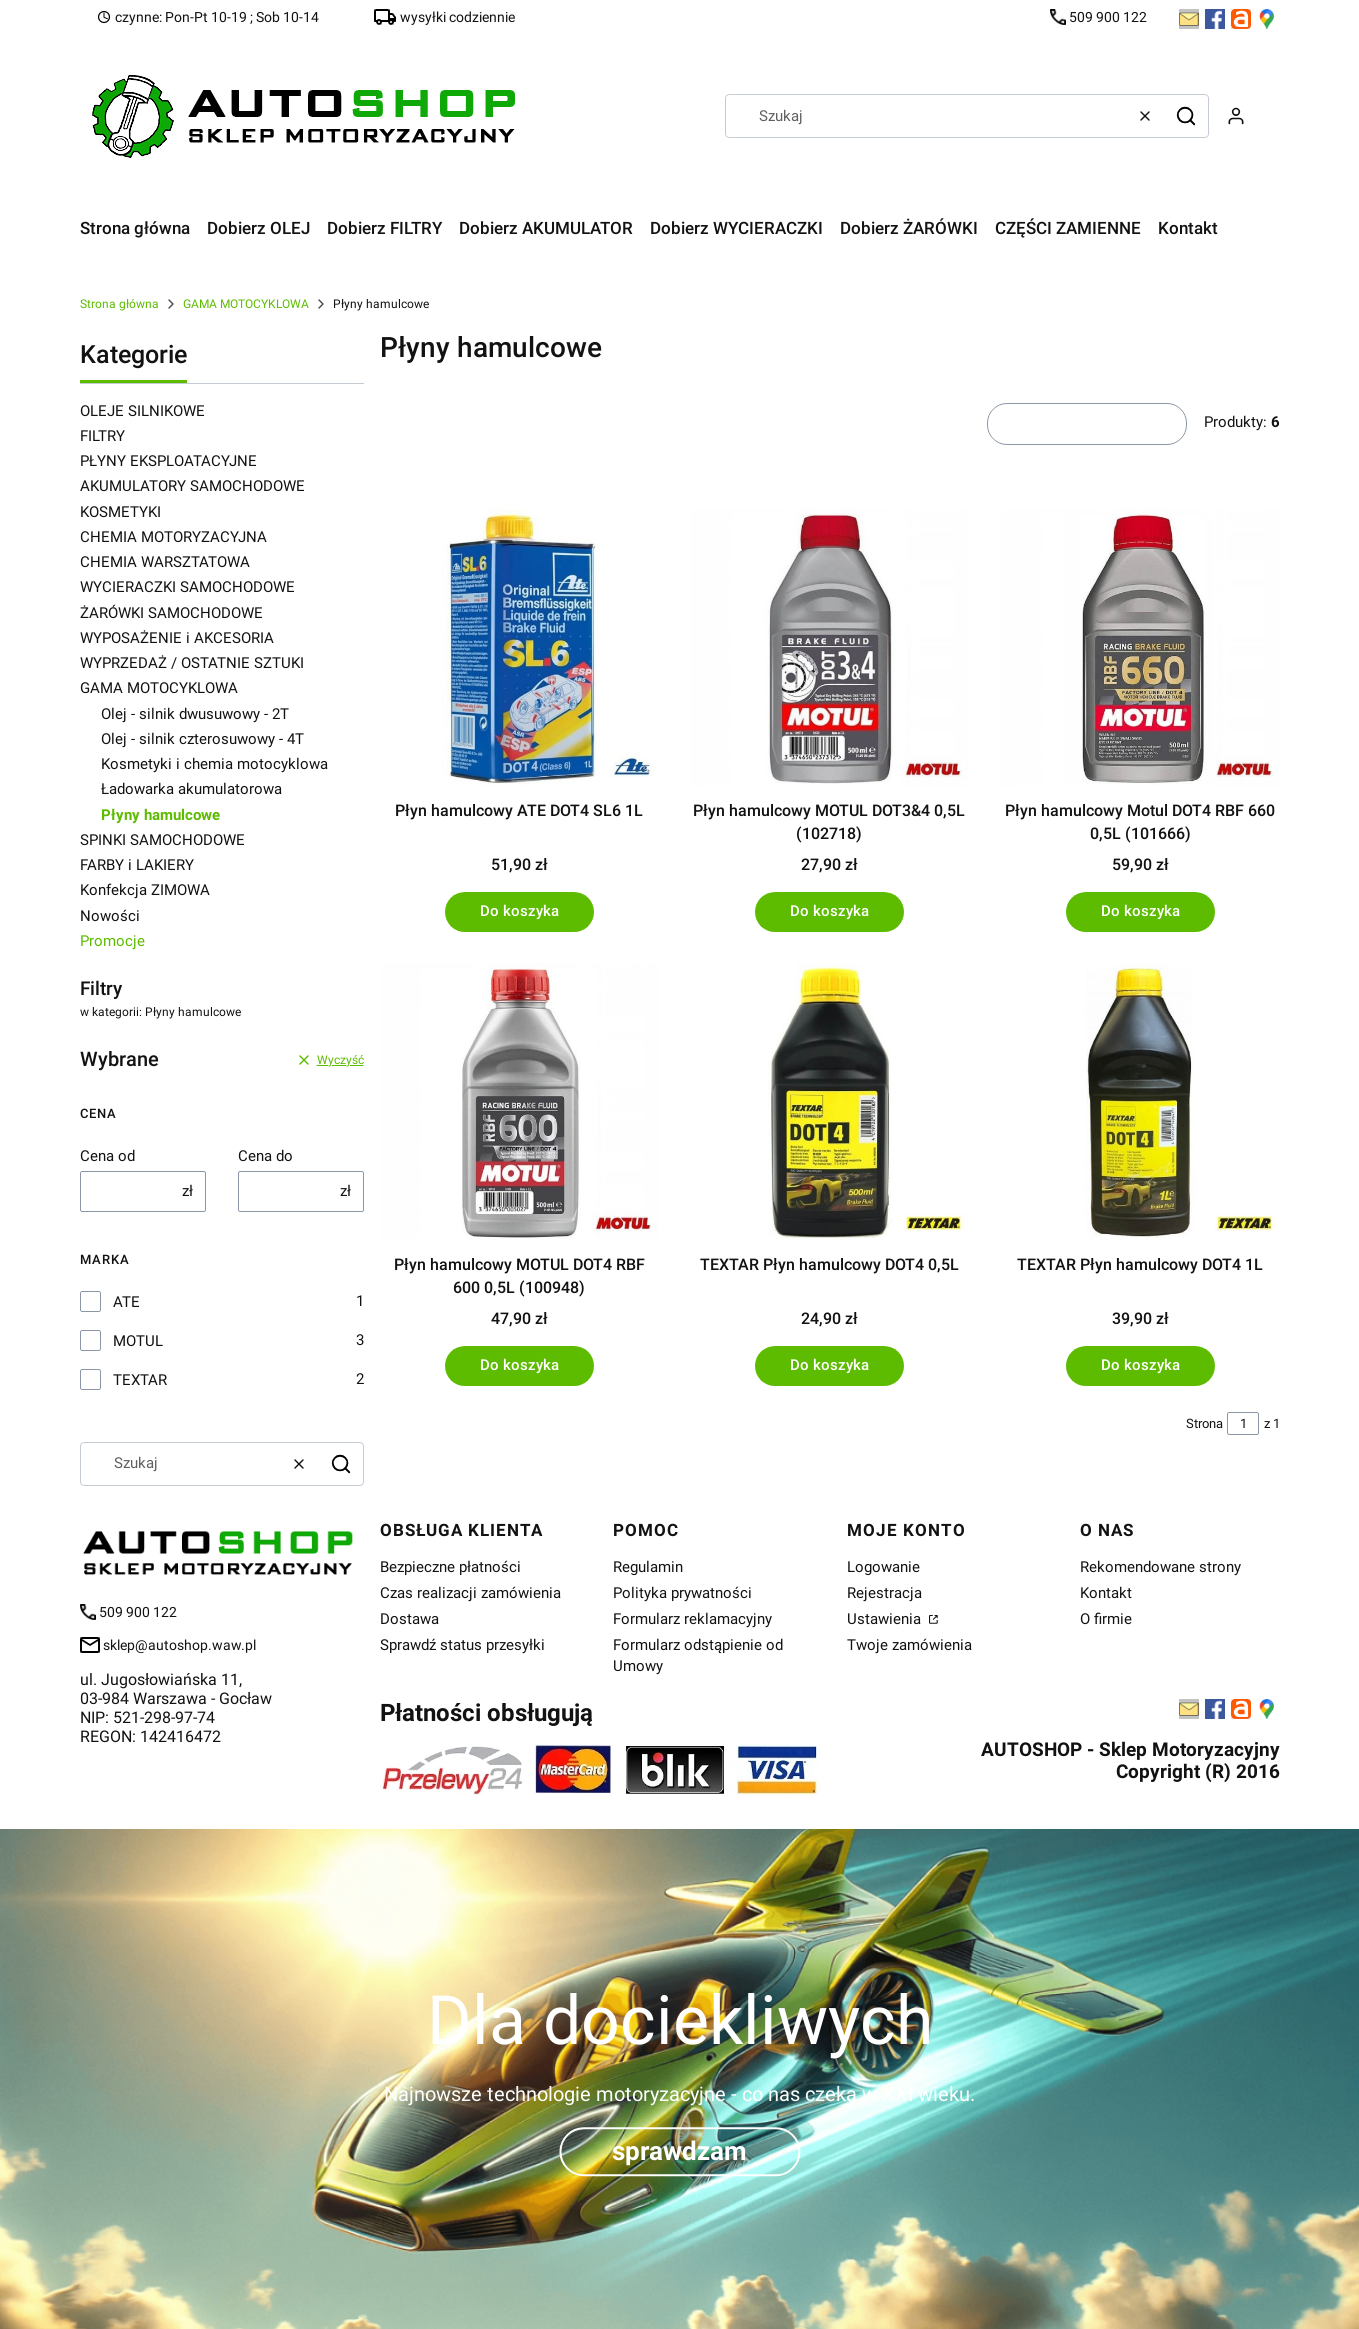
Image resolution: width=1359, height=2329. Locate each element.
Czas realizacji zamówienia (470, 1593)
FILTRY (102, 436)
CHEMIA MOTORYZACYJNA (173, 537)
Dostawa (409, 1619)
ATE (126, 1302)
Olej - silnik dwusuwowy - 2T (195, 714)
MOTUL (138, 1341)
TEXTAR (140, 1380)
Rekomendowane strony (1160, 1567)
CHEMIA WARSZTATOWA (165, 562)
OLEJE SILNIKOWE (142, 411)
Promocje (112, 941)
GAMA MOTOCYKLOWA (246, 304)
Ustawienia (886, 1619)
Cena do (265, 1156)
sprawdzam (679, 2151)
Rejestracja (884, 1593)
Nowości (110, 916)
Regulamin (648, 1567)
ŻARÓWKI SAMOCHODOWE (171, 613)
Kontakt (1106, 1593)
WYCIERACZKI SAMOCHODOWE (187, 587)
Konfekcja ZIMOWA (145, 890)
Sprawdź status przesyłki (462, 1645)
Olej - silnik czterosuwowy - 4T (202, 739)
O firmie (1106, 1619)
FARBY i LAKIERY (137, 865)
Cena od (107, 1156)
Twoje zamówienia (909, 1645)
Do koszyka (518, 911)
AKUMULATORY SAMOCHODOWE (192, 486)
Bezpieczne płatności (450, 1567)
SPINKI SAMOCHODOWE (162, 840)
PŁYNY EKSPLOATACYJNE (168, 461)
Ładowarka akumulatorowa (191, 789)
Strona (1204, 1423)
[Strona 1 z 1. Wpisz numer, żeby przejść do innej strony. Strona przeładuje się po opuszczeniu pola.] (1243, 1423)
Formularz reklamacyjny (692, 1619)
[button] (1186, 116)
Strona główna (119, 304)
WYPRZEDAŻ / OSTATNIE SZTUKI (192, 663)
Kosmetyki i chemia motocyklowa (214, 764)
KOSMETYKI (120, 512)
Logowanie (883, 1567)
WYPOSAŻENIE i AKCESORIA (177, 638)
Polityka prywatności (682, 1593)
